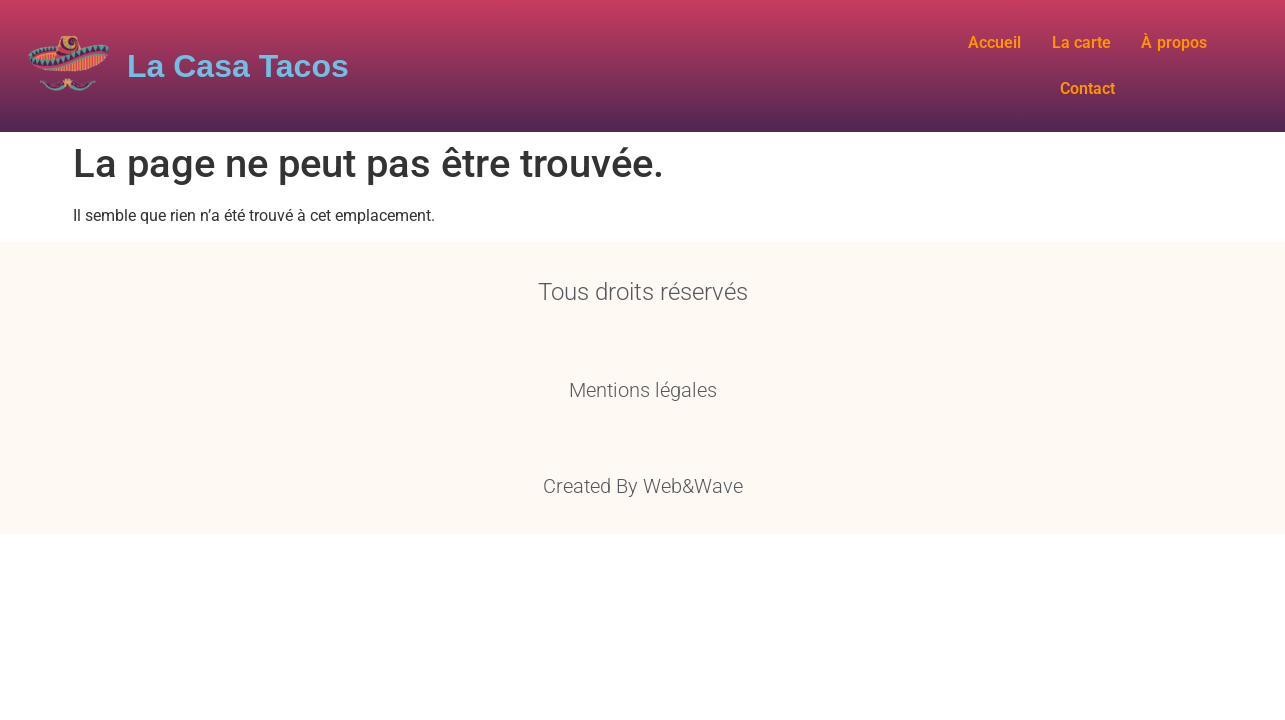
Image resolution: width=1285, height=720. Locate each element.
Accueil (952, 57)
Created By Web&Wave (643, 469)
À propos (1131, 57)
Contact (1222, 57)
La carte (1039, 57)
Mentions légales (643, 373)
